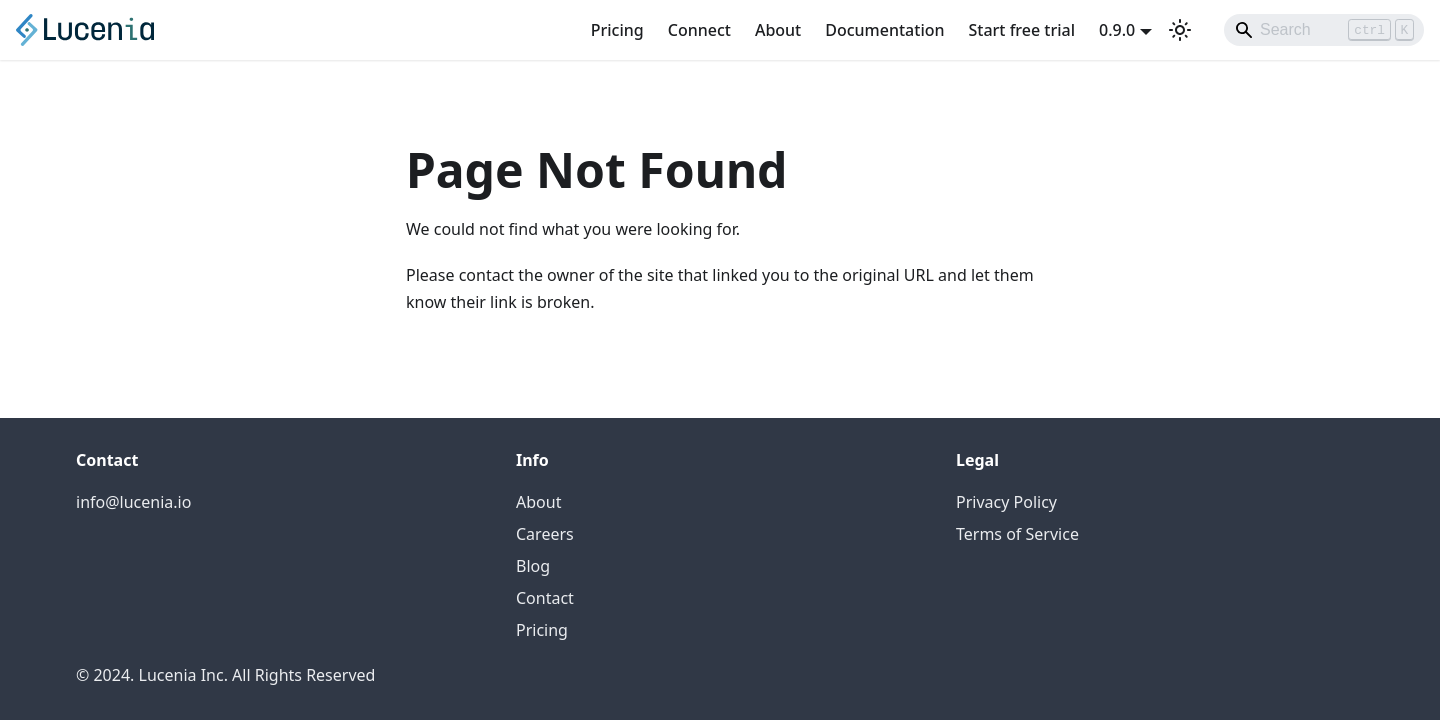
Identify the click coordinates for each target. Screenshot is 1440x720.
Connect (699, 30)
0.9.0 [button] (1117, 30)
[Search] (1324, 30)
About (778, 30)
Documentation (884, 30)
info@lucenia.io (133, 502)
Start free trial (1022, 30)
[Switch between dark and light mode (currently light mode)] (1180, 30)
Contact (545, 598)
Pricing (617, 30)
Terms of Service (1017, 534)
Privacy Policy (1006, 502)
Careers (545, 534)
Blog (533, 566)
